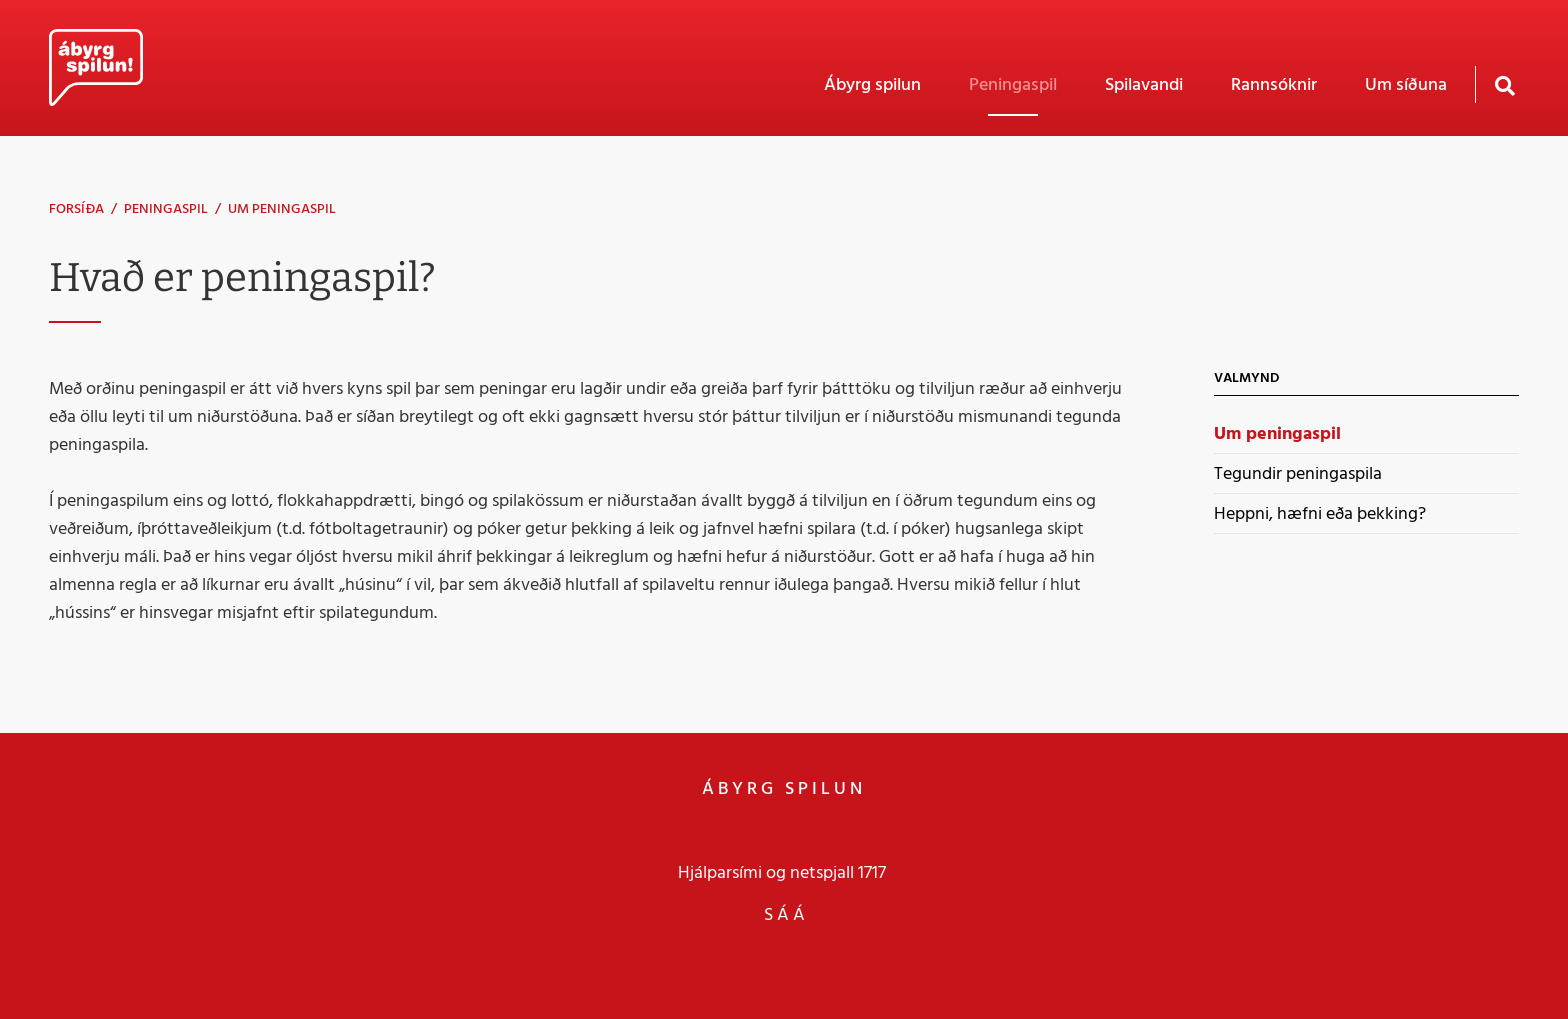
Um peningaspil (282, 209)
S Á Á (784, 914)
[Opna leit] (1504, 84)
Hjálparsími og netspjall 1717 (782, 872)
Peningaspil (166, 209)
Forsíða (76, 209)
